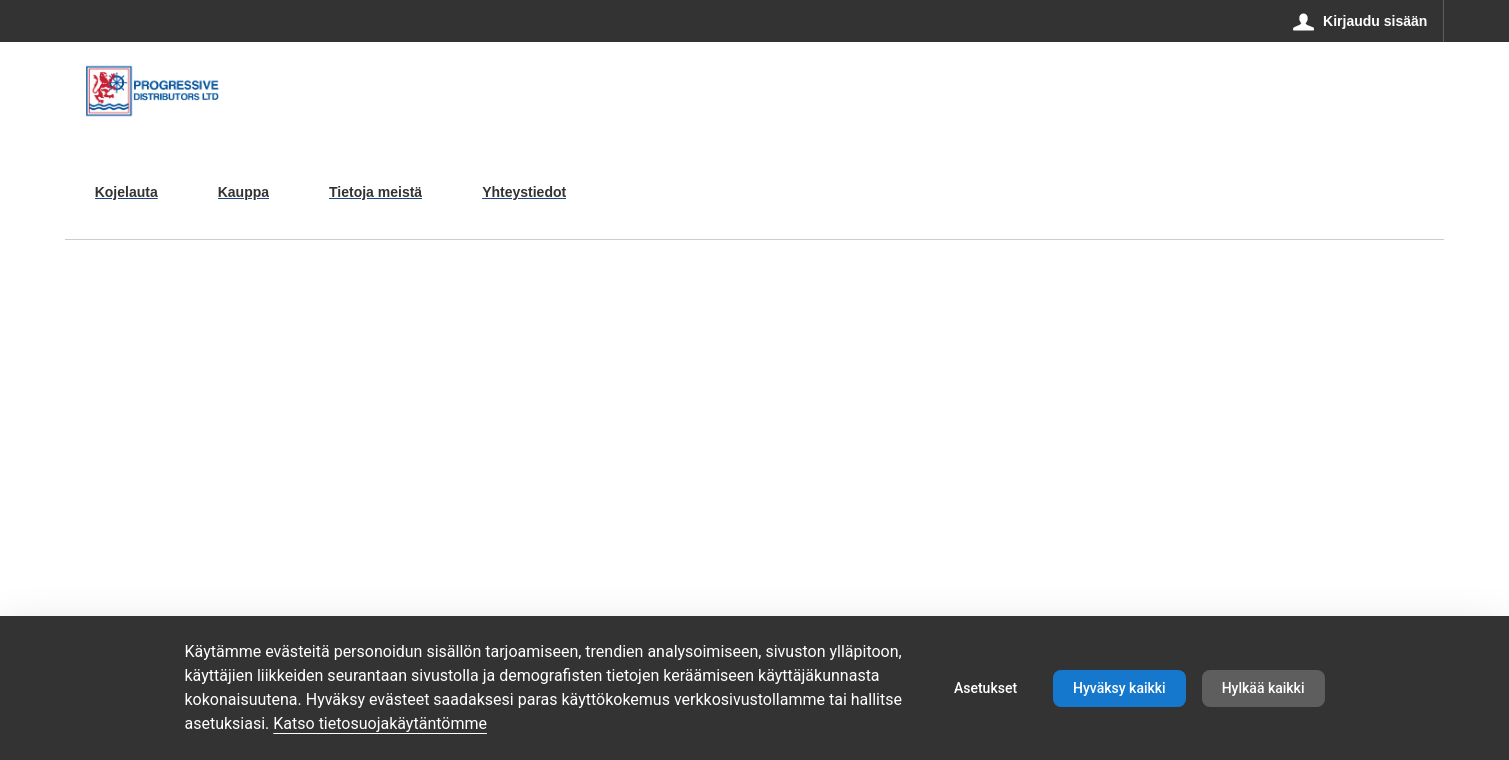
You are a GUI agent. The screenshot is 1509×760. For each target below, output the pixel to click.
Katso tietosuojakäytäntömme (380, 723)
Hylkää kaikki (1263, 688)
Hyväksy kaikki (1119, 688)
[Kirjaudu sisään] (1360, 21)
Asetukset (985, 688)
